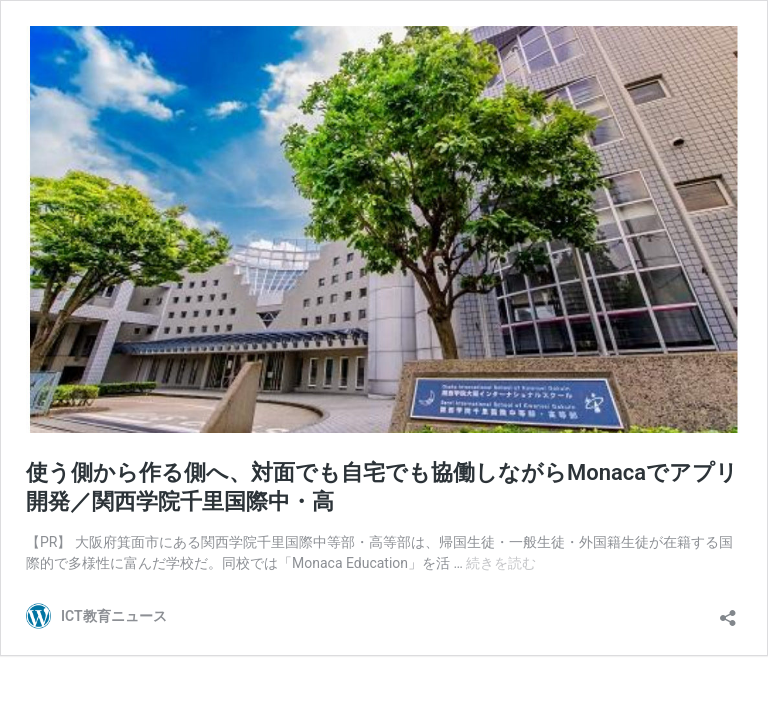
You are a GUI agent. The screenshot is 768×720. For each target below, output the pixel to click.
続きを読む (501, 563)
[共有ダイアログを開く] (728, 611)
